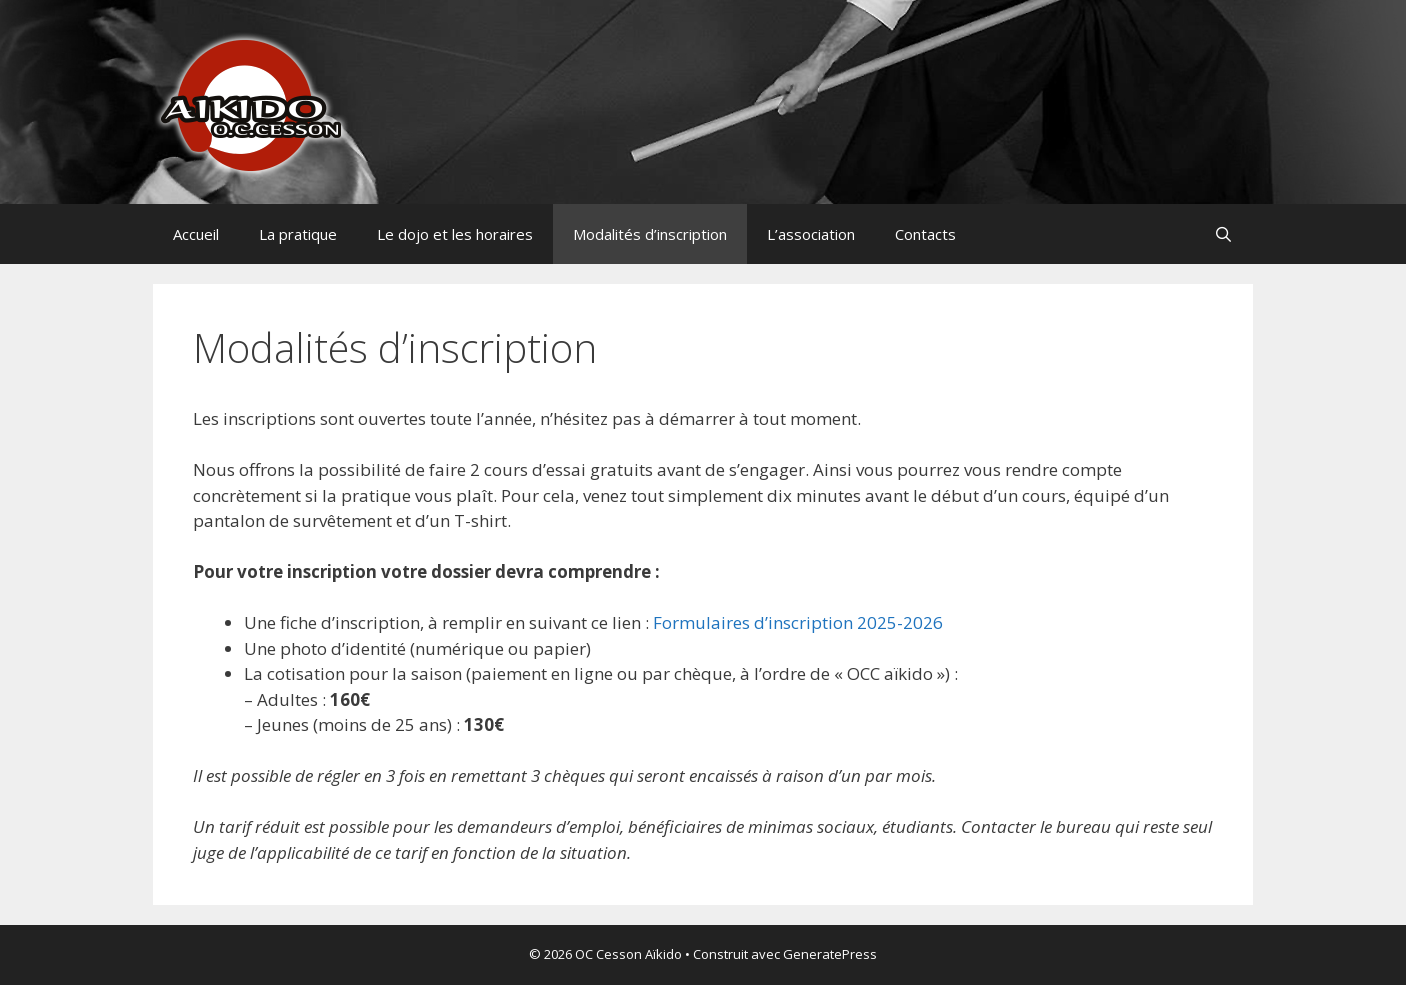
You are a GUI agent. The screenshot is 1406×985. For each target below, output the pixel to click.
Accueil (196, 234)
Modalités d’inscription (650, 234)
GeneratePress (830, 954)
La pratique (298, 234)
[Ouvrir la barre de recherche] (1223, 234)
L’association (811, 234)
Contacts (925, 234)
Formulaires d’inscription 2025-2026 (798, 622)
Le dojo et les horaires (455, 234)
